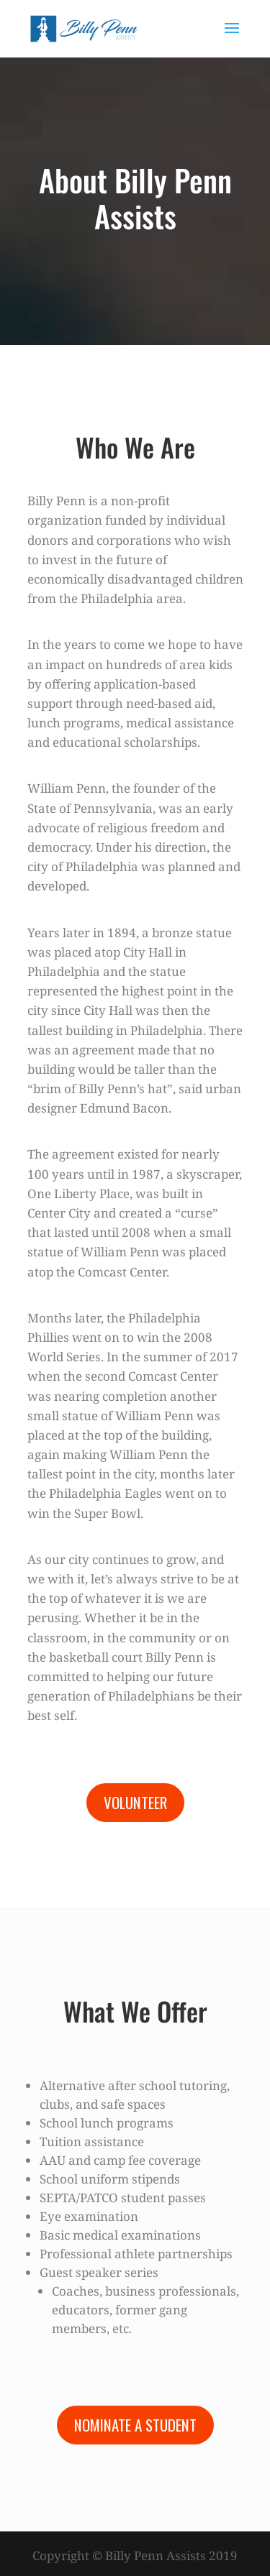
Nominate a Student (135, 2425)
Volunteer (135, 1802)
